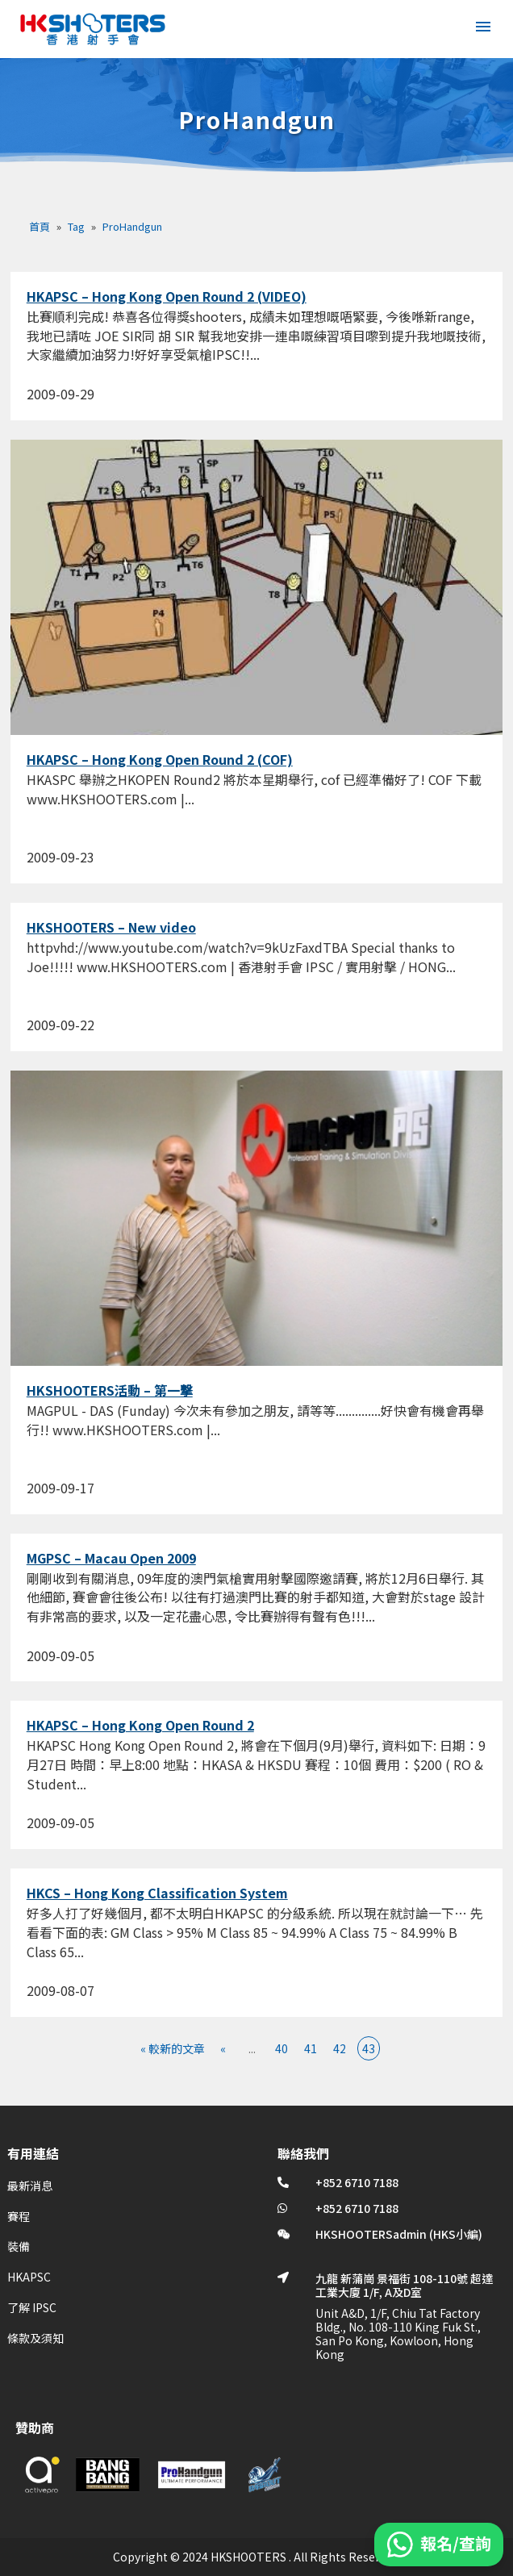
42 (339, 2048)
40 (281, 2048)
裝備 (18, 2246)
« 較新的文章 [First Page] (172, 2048)
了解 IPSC (31, 2307)
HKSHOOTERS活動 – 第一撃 (110, 1390)
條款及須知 (35, 2338)
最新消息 (29, 2185)
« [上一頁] (223, 2048)
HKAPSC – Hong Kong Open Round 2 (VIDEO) (167, 296)
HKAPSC (29, 2277)
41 (310, 2048)
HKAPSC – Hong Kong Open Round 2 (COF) (160, 759)
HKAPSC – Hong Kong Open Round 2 (140, 1725)
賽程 (18, 2216)
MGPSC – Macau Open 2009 (111, 1558)
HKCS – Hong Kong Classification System (157, 1892)
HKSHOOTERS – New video (111, 927)
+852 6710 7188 (356, 2182)
